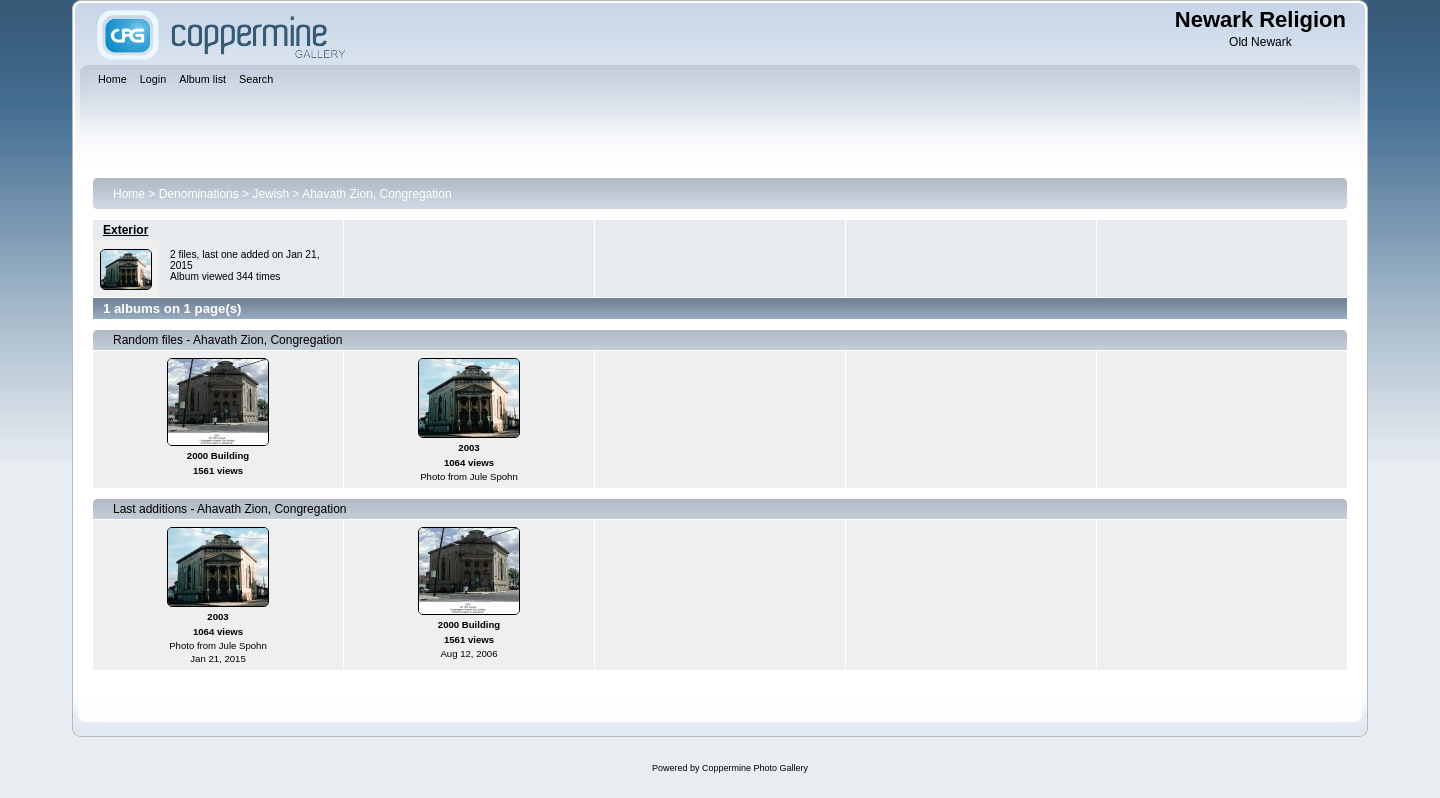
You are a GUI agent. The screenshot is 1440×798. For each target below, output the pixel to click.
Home (129, 194)
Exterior (125, 230)
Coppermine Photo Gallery (755, 768)
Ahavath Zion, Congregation (376, 194)
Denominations (199, 194)
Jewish (270, 194)
